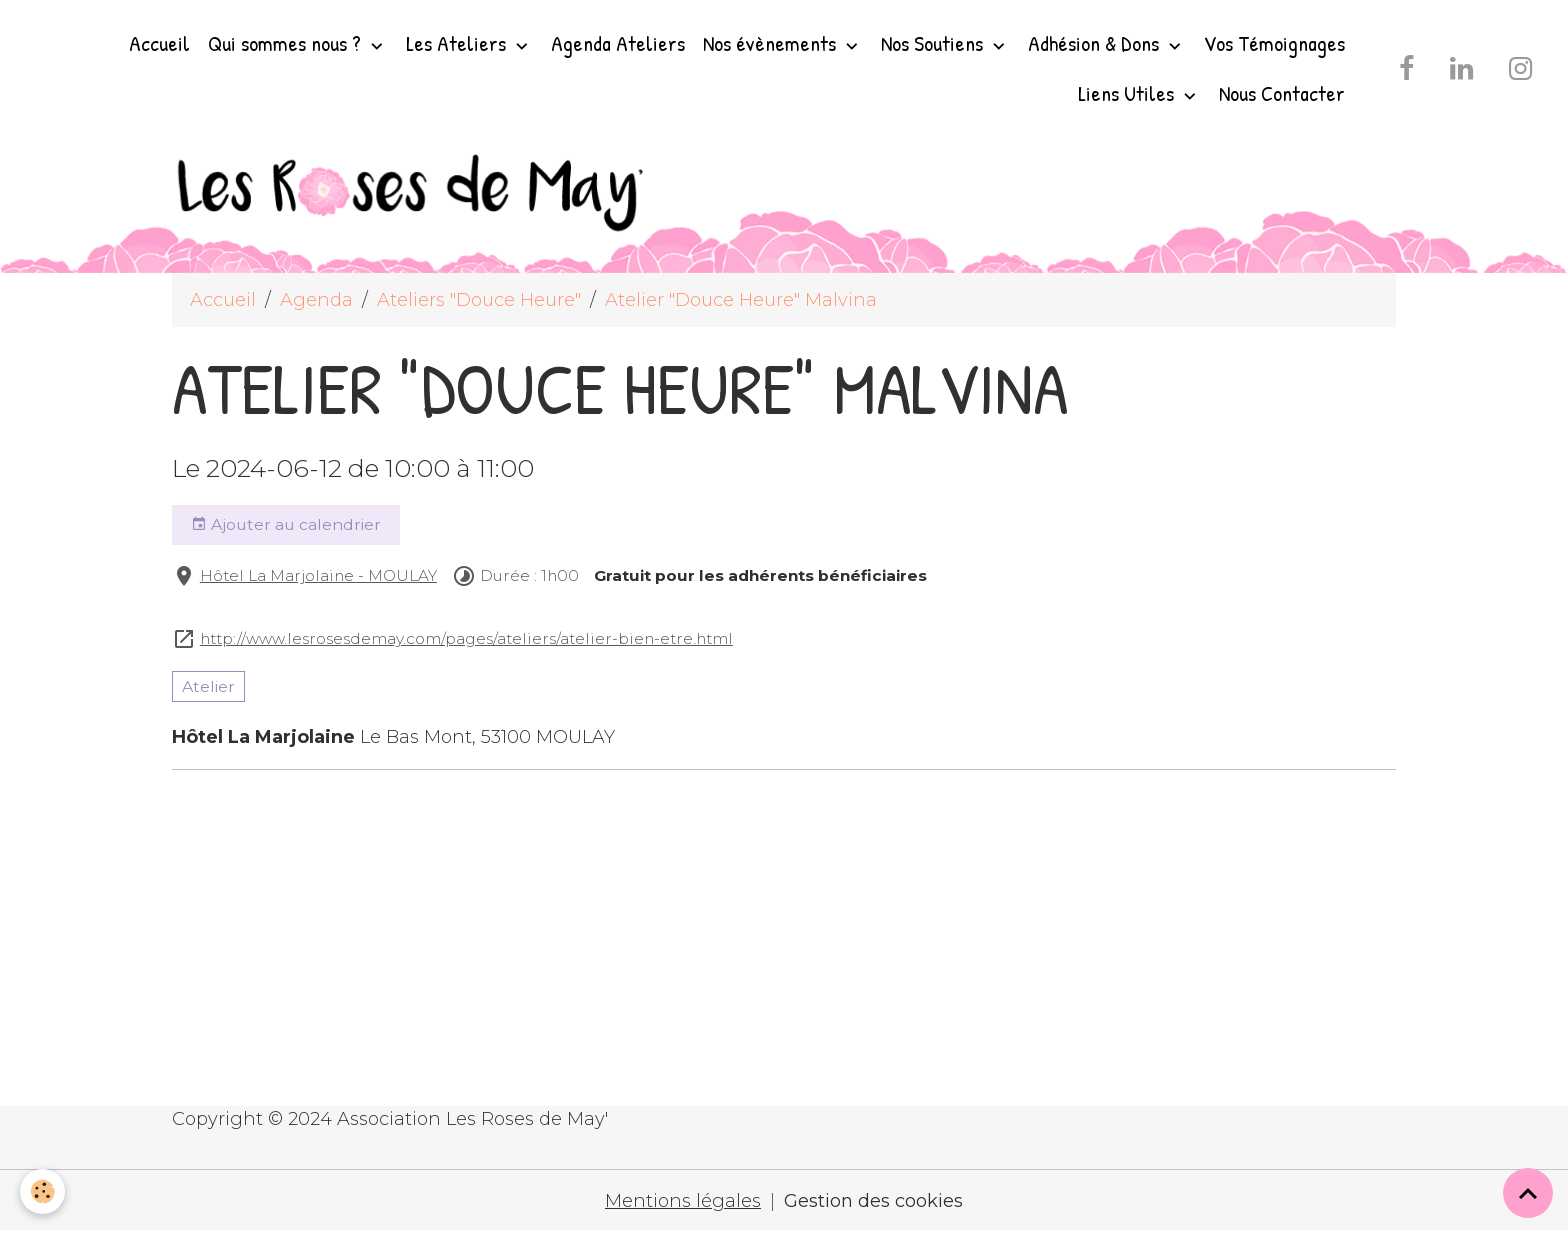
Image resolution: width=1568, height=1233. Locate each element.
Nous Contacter (1282, 93)
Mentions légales (683, 1201)
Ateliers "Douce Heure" (479, 300)
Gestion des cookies (873, 1201)
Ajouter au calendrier (286, 525)
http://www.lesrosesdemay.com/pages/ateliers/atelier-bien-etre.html (466, 638)
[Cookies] (42, 1191)
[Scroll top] (1528, 1193)
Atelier (208, 686)
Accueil (159, 43)
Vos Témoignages (1274, 43)
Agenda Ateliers (618, 43)
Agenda (316, 300)
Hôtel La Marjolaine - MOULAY (318, 575)
